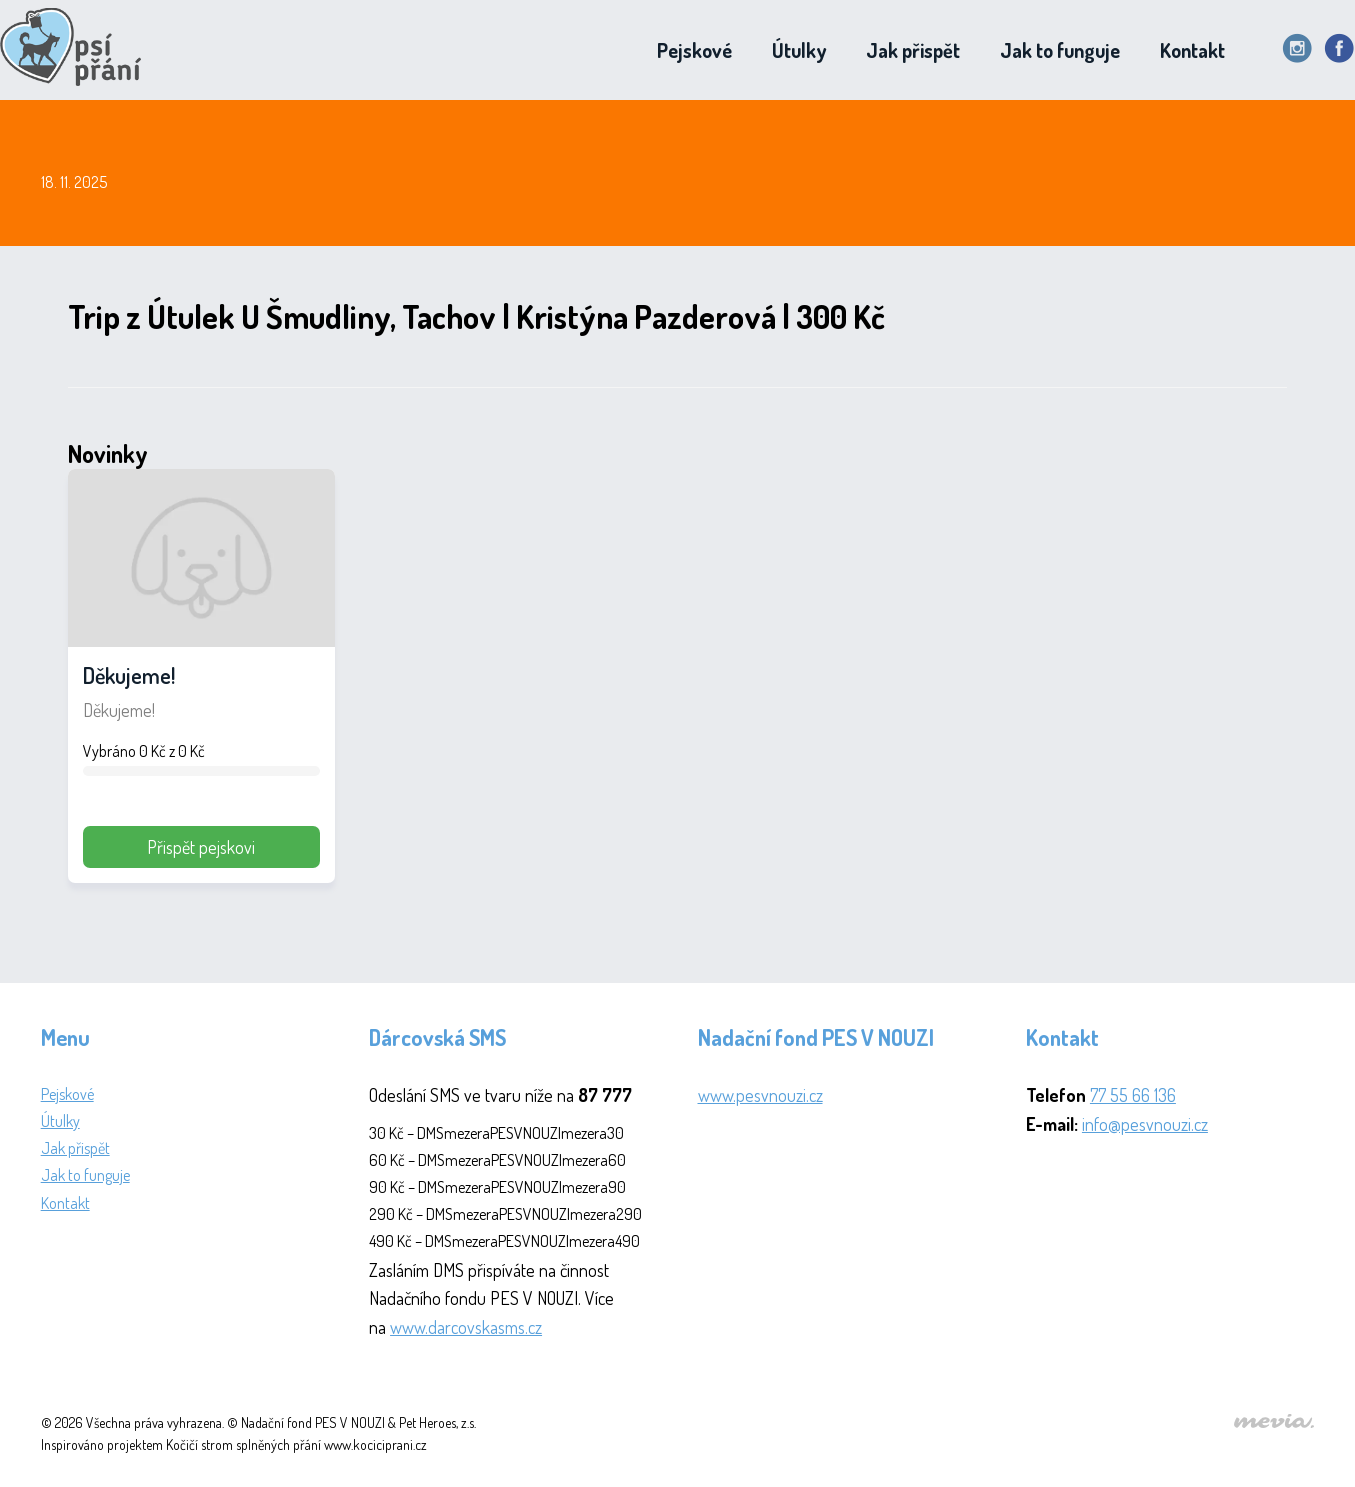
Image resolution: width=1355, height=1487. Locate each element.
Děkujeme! (129, 675)
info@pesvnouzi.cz (1145, 1124)
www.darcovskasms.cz (466, 1327)
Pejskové (694, 50)
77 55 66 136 (1133, 1095)
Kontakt (1192, 50)
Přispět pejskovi (201, 847)
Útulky (799, 50)
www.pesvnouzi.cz (760, 1095)
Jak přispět (913, 50)
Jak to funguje (1060, 50)
